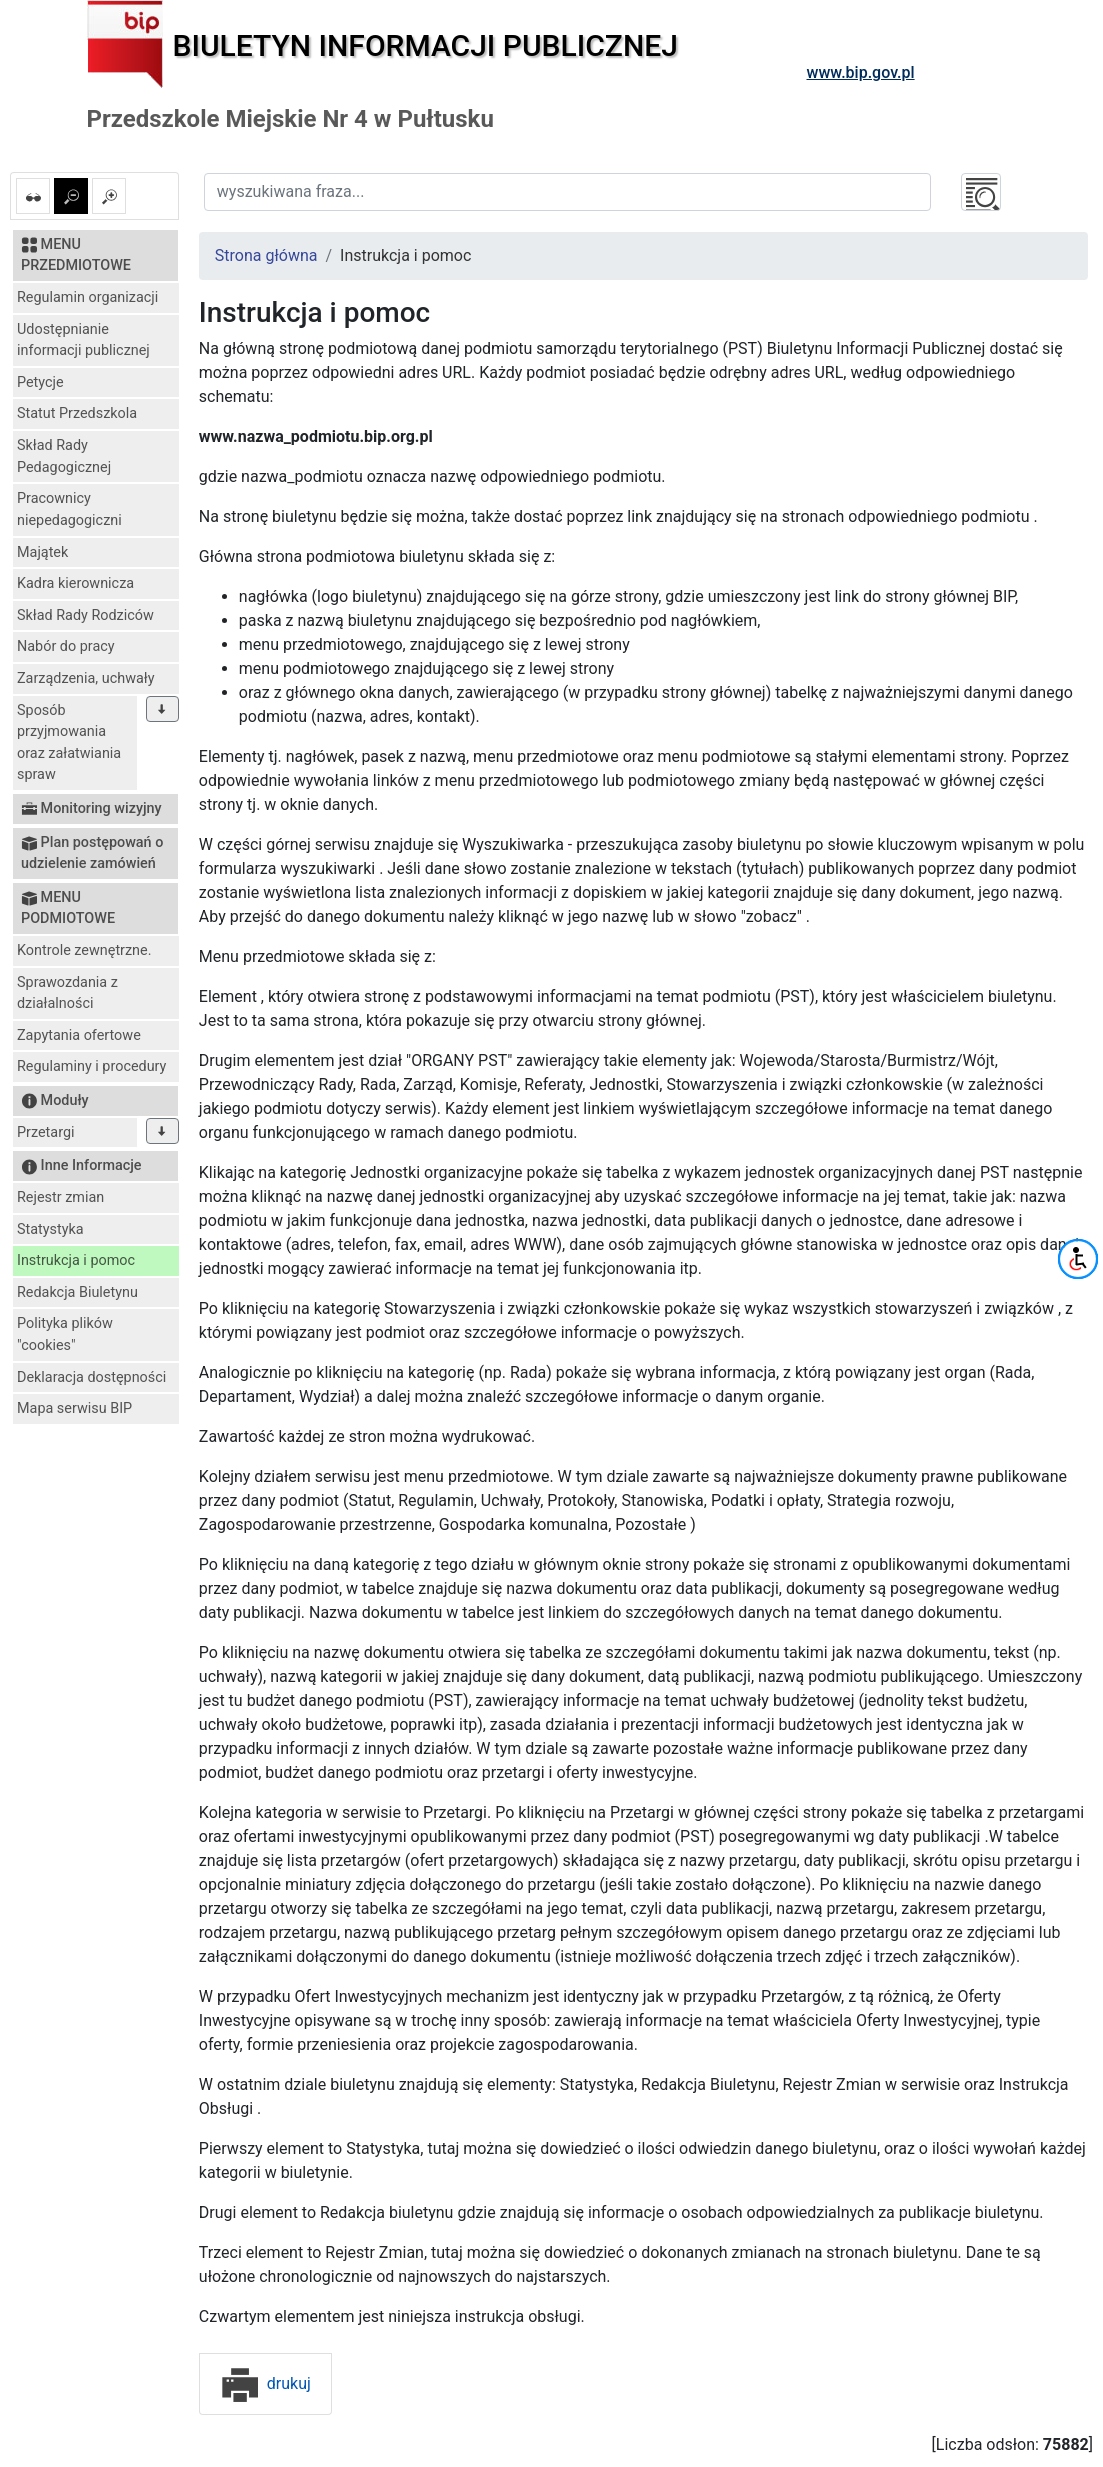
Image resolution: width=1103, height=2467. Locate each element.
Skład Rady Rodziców (85, 615)
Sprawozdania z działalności (67, 993)
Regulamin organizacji (87, 297)
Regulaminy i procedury (91, 1066)
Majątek (42, 552)
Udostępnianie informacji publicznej (83, 340)
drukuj (265, 2383)
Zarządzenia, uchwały (85, 678)
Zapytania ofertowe (79, 1035)
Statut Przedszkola (77, 413)
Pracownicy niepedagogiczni (69, 509)
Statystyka (50, 1229)
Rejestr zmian (60, 1197)
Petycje (40, 382)
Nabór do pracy (66, 646)
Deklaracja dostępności (91, 1377)
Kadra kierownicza (75, 583)
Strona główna (266, 255)
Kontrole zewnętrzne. (84, 950)
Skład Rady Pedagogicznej (64, 456)
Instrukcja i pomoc (76, 1260)
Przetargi (45, 1132)
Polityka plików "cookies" (65, 1334)
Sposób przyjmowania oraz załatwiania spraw (69, 743)
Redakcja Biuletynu (77, 1292)
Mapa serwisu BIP (74, 1408)
